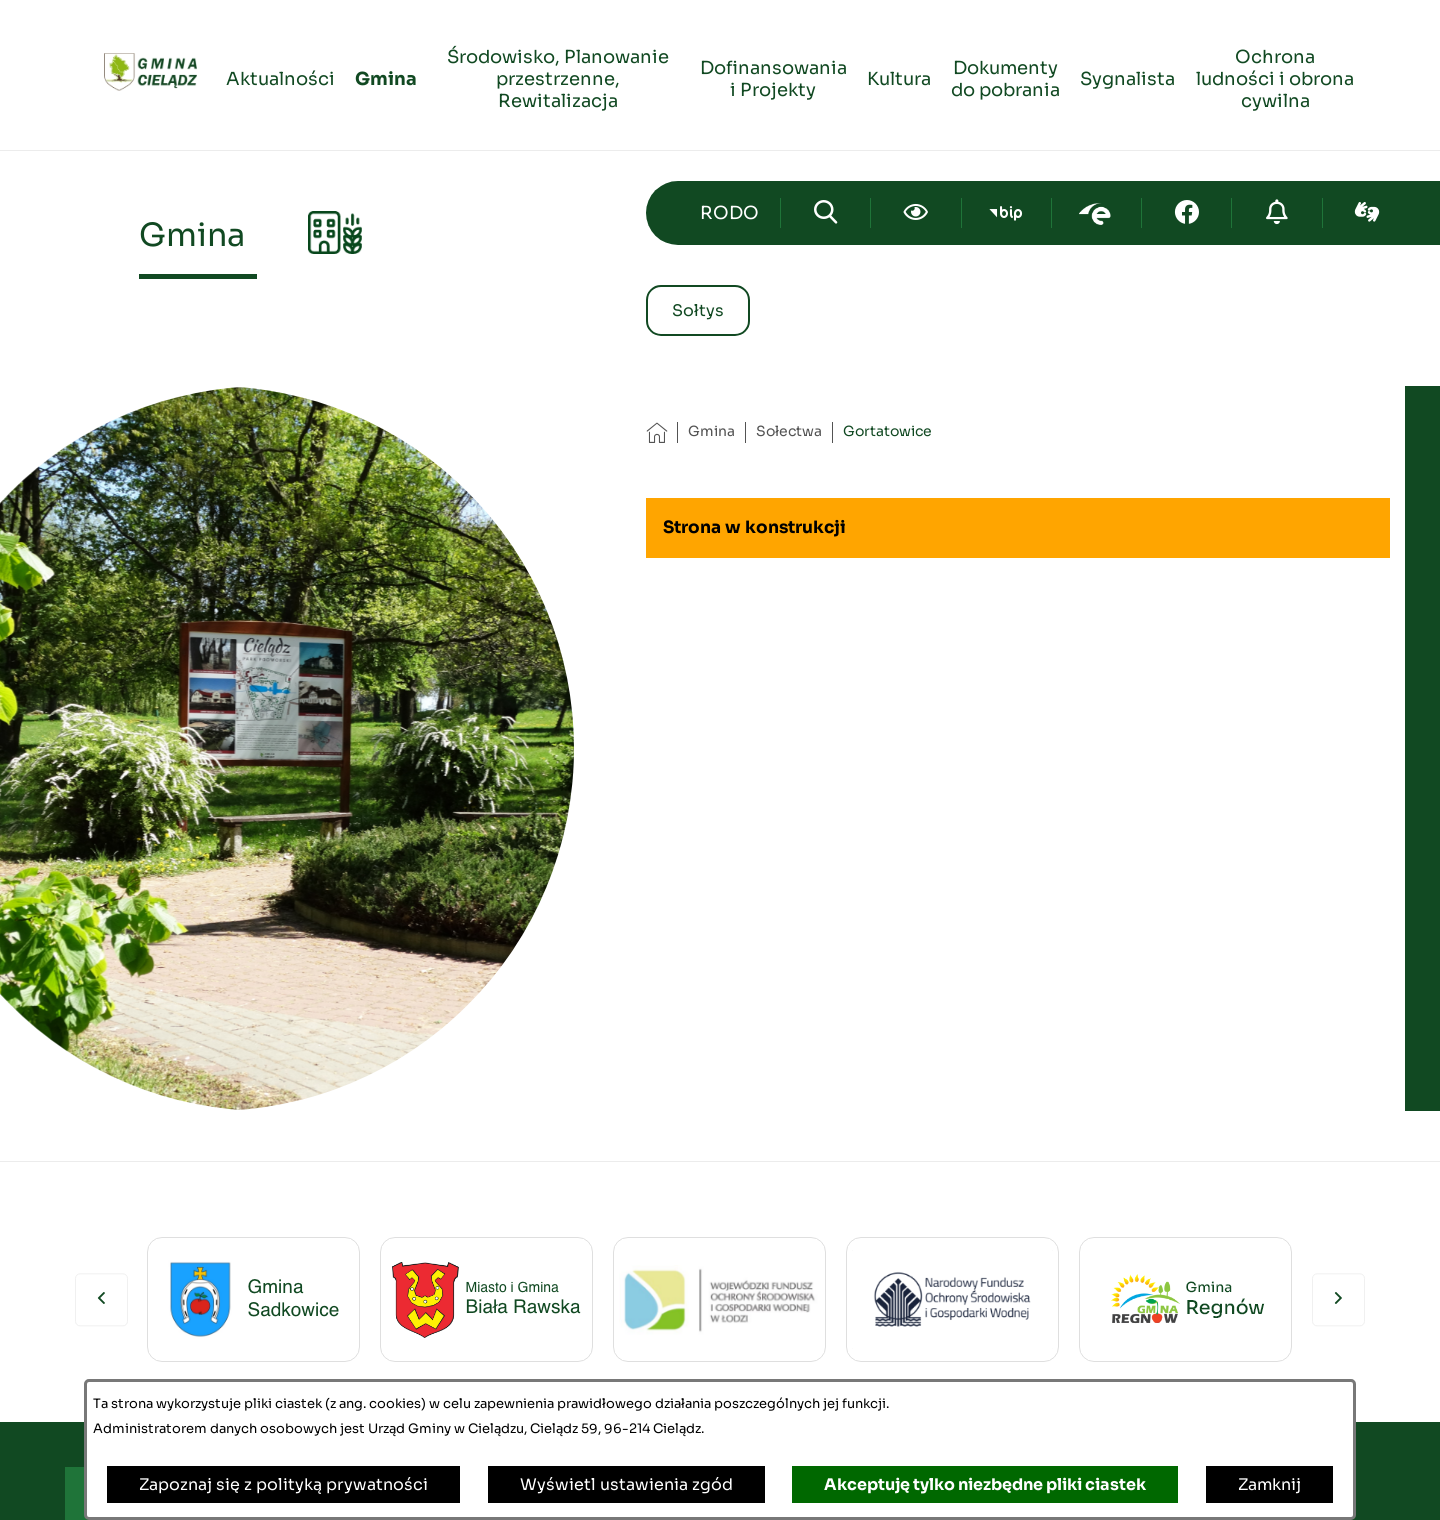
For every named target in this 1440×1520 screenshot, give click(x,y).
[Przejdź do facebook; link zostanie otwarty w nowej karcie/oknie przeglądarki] (1186, 213)
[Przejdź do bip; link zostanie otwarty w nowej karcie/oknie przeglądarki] (1006, 213)
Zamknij (1269, 1484)
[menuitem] (280, 75)
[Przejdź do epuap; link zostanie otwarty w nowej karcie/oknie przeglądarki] (1096, 213)
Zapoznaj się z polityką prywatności (283, 1484)
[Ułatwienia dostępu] (915, 213)
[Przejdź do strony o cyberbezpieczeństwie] (1276, 213)
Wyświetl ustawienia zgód (626, 1484)
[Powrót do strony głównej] (656, 432)
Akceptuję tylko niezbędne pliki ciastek (985, 1484)
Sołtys (698, 310)
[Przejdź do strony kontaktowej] (730, 213)
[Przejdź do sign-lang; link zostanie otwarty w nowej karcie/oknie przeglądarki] (1367, 213)
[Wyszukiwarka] (825, 213)
